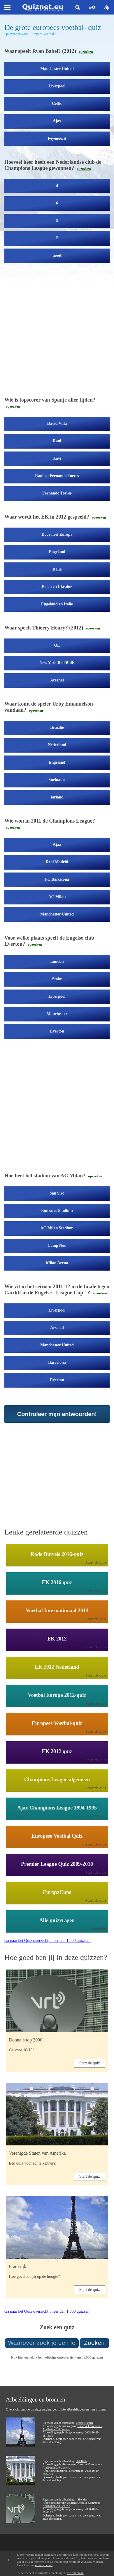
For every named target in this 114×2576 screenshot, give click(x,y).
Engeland (57, 552)
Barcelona (57, 1362)
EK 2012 (57, 1639)
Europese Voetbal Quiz (57, 1836)
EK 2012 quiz (57, 1751)
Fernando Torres (56, 493)
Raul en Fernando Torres (57, 476)
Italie (57, 569)
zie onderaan (75, 2573)
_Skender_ (82, 2499)
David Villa (57, 423)
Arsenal (57, 680)
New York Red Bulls (56, 663)
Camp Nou (57, 1245)
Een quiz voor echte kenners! (33, 2163)
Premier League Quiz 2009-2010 (57, 1864)
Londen (57, 961)
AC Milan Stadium (57, 1228)
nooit (56, 255)
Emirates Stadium (57, 1210)
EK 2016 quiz (57, 1582)
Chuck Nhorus (84, 2422)
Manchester (57, 1014)
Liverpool (56, 86)
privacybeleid (43, 2565)
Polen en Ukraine (57, 586)
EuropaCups (57, 1892)
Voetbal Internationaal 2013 (57, 1610)
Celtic (57, 103)
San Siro (57, 1193)
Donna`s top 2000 (26, 2039)
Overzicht (98, 1928)
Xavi (57, 458)
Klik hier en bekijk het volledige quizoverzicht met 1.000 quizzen (57, 2357)
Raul (57, 441)
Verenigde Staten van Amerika (37, 2153)
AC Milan (57, 897)
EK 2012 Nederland (57, 1667)
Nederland (57, 745)
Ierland (56, 797)
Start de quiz (95, 1562)
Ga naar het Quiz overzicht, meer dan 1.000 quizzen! (47, 1940)
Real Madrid (57, 862)
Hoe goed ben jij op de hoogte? (34, 2276)
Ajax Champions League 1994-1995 (57, 1808)
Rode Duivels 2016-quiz (57, 1554)
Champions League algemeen (57, 1779)
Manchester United (56, 68)
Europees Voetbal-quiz (57, 1723)
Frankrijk (18, 2266)
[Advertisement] (55, 332)
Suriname (56, 780)
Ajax (57, 121)
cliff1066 (81, 2461)
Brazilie (57, 727)
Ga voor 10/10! (21, 2050)
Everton (57, 1031)
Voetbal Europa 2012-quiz (57, 1695)
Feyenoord (57, 138)
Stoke (57, 979)
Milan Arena (57, 1263)
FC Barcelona (57, 879)
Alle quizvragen (57, 1920)
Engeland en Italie (57, 604)
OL (57, 645)
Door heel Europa (56, 534)
